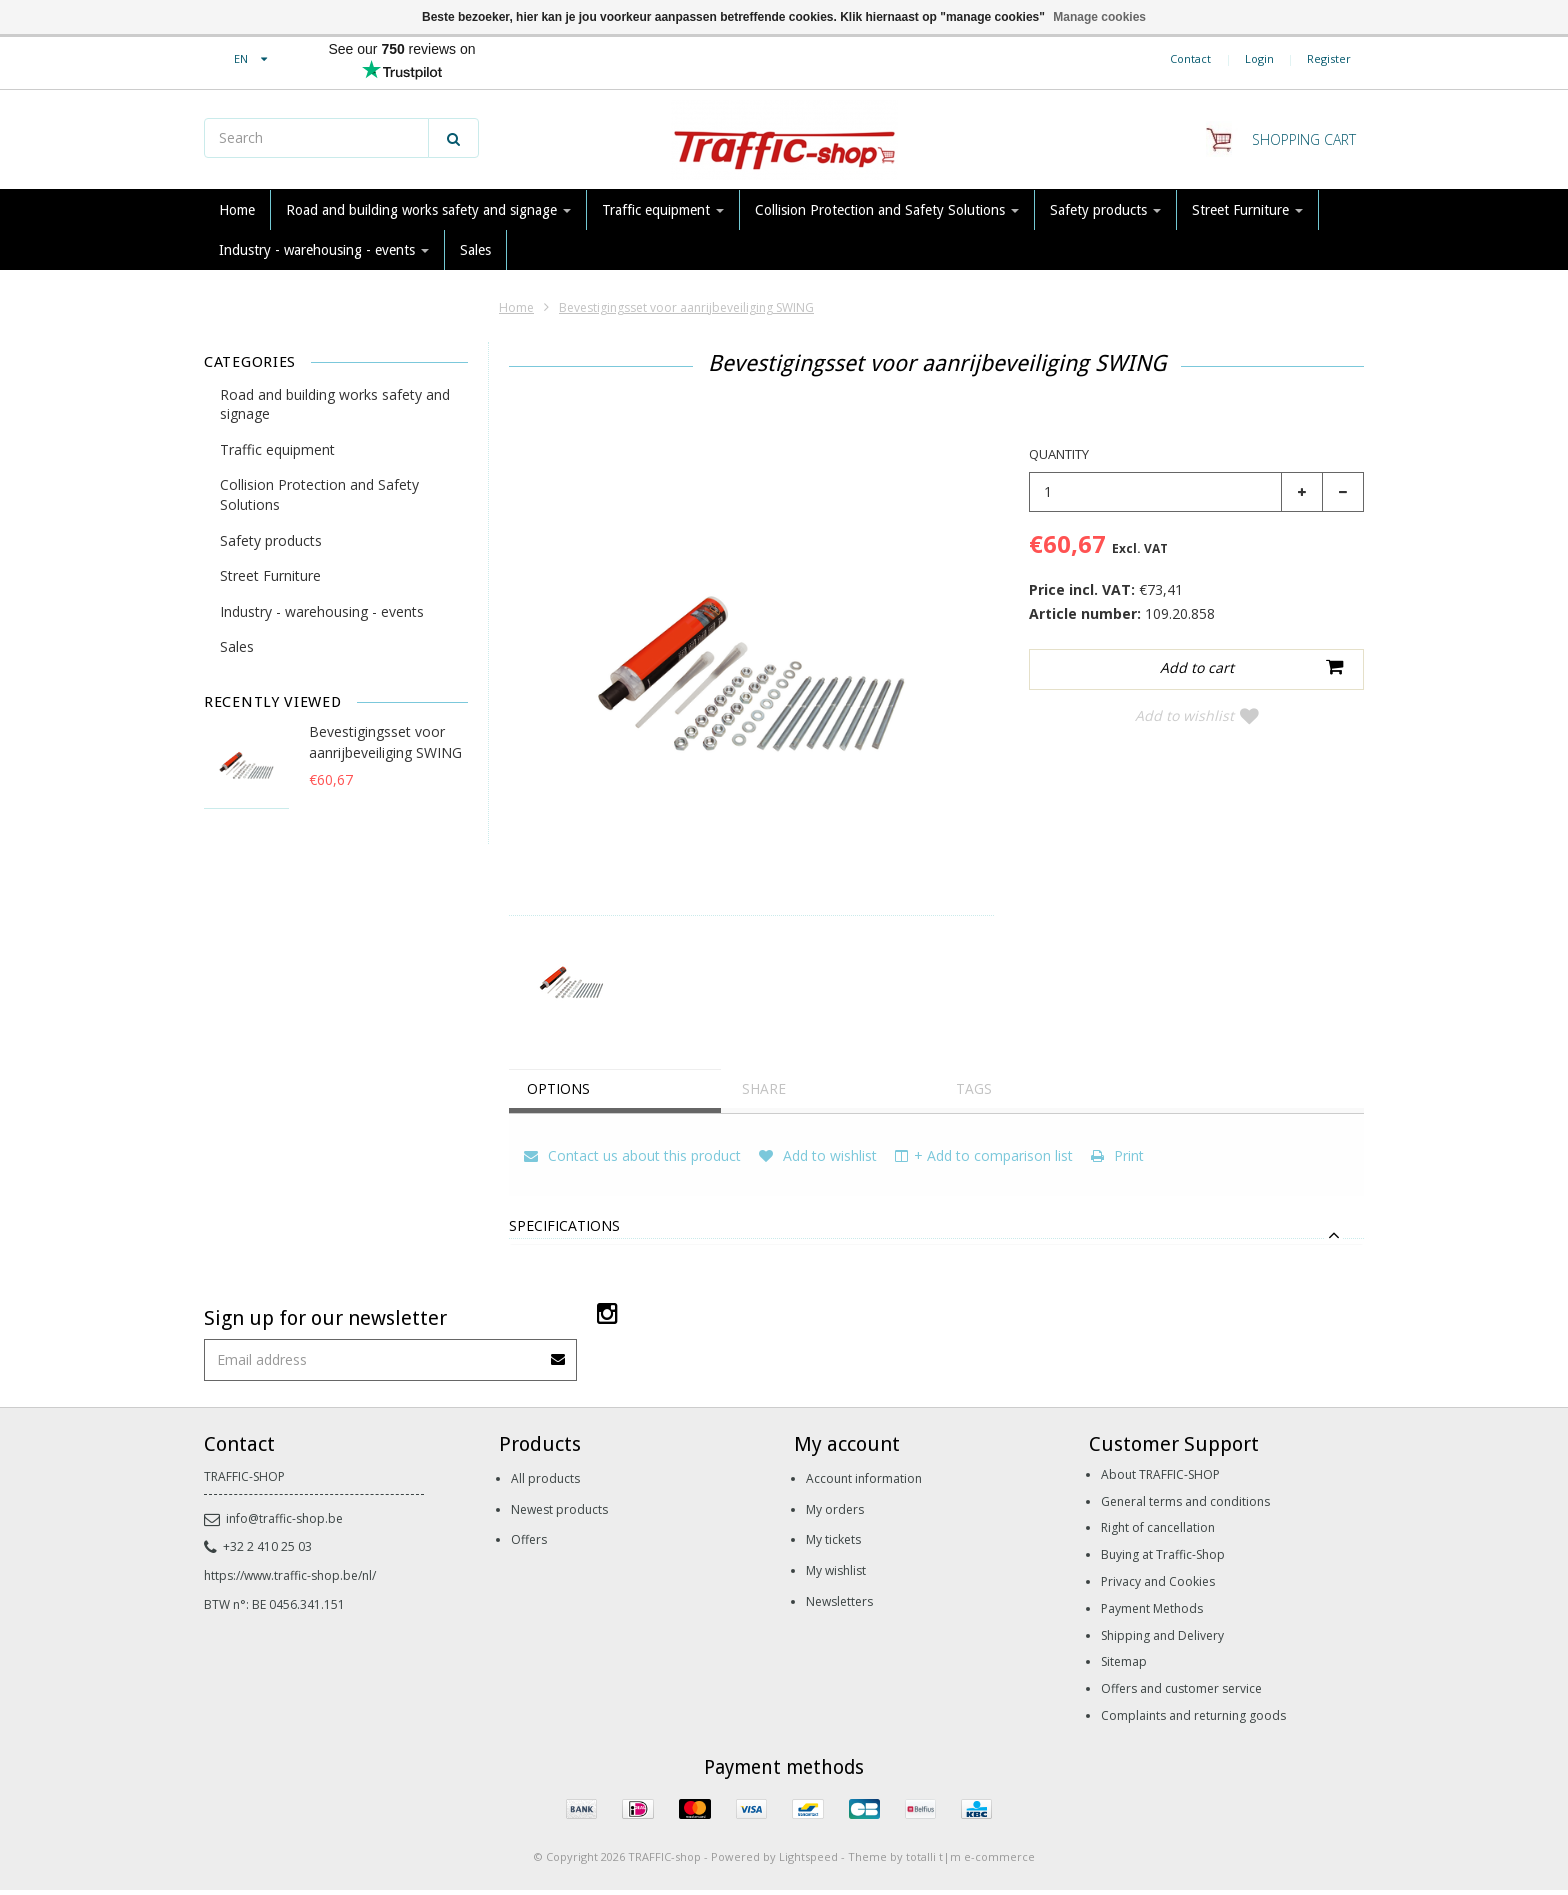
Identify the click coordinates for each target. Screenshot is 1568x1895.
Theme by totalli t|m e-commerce (941, 1856)
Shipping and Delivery (1162, 1635)
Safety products (1105, 210)
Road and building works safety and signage (428, 210)
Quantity (1059, 454)
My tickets (833, 1539)
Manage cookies (1099, 17)
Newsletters (839, 1601)
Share (766, 1088)
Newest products (559, 1509)
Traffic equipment (663, 210)
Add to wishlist (1197, 715)
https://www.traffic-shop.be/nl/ (290, 1575)
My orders (835, 1509)
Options (560, 1088)
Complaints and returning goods (1193, 1715)
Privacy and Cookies (1158, 1581)
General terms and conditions (1185, 1501)
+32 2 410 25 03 (258, 1546)
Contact (1190, 58)
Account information (864, 1478)
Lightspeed (808, 1856)
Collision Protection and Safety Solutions (887, 210)
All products (545, 1478)
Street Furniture (1247, 210)
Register (1329, 58)
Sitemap (1124, 1661)
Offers (529, 1539)
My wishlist (836, 1570)
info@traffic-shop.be (273, 1518)
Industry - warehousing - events (324, 250)
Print (1117, 1155)
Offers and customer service (1181, 1688)
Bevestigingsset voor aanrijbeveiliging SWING (686, 307)
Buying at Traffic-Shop (1163, 1554)
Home (237, 210)
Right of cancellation (1158, 1527)
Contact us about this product (632, 1155)
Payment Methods (1152, 1608)
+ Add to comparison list (984, 1155)
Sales (475, 250)
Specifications (564, 1226)
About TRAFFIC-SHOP (1160, 1474)
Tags (976, 1088)
